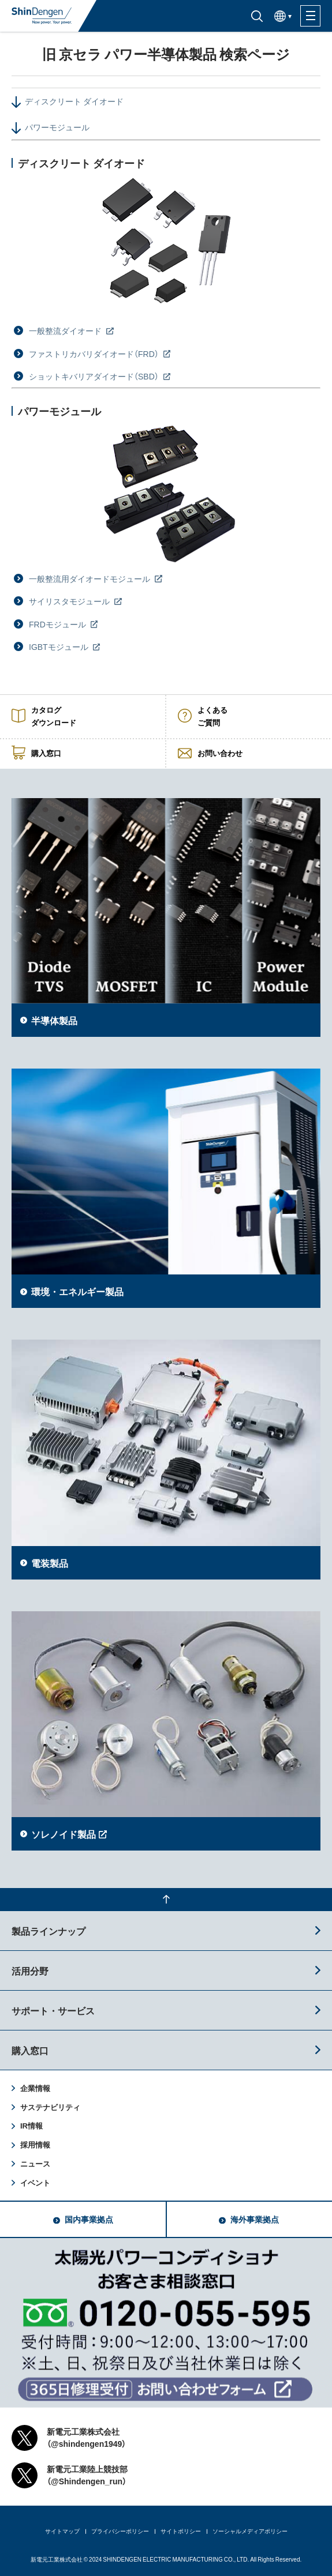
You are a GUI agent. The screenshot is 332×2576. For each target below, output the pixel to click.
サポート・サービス (53, 2010)
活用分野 (30, 1970)
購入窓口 (30, 2050)
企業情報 (35, 2087)
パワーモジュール (57, 127)
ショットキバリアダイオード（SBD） (95, 376)
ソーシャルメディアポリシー (250, 2530)
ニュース (35, 2163)
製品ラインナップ (48, 1931)
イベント (35, 2182)
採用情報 (35, 2144)
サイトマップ (62, 2530)
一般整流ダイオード (66, 330)
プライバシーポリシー (120, 2530)
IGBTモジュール (59, 646)
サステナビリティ (50, 2106)
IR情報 (31, 2125)
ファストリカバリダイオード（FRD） (95, 353)
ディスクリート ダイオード (74, 101)
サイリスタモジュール (70, 601)
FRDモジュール (58, 624)
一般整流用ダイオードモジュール (90, 578)
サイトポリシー (181, 2530)
